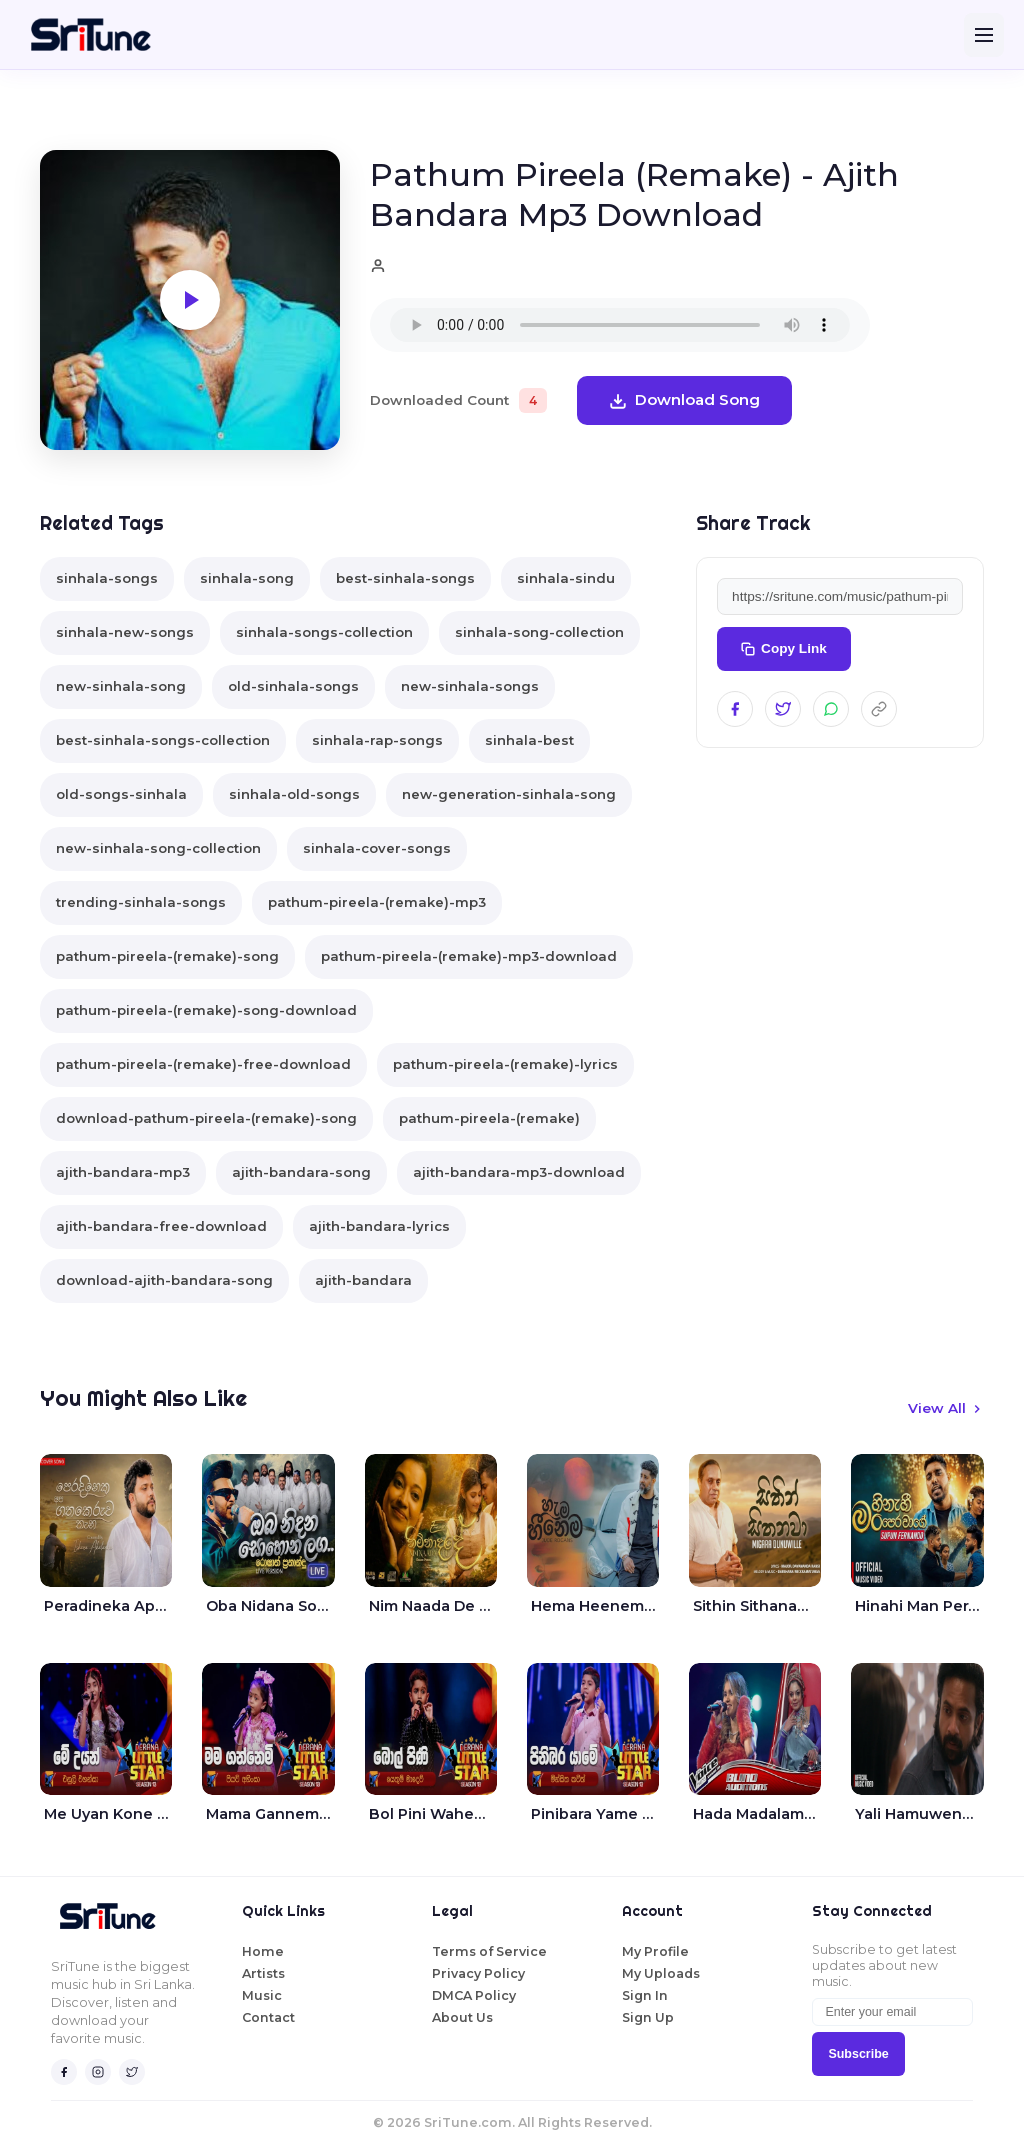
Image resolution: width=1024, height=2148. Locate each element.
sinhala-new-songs (125, 632)
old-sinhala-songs (293, 686)
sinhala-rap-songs (377, 740)
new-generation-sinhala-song (509, 794)
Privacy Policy (478, 1973)
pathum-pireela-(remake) (489, 1118)
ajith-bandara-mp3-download (519, 1172)
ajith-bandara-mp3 (123, 1172)
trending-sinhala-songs (141, 902)
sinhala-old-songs (294, 794)
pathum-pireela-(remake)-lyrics (505, 1064)
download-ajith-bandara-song (164, 1280)
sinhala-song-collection (539, 632)
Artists (263, 1973)
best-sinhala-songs (405, 578)
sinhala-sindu (566, 578)
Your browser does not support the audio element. (620, 325)
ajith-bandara (363, 1280)
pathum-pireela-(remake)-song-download (206, 1010)
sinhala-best (529, 740)
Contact (268, 2017)
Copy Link (784, 648)
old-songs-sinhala (121, 794)
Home (263, 1951)
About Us (462, 2017)
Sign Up (648, 2017)
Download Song (684, 399)
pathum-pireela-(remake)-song (167, 956)
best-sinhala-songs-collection (163, 740)
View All (946, 1408)
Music (262, 1995)
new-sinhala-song (121, 686)
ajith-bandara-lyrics (379, 1226)
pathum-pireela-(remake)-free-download (203, 1064)
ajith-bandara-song (301, 1172)
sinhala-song (247, 578)
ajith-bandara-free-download (161, 1226)
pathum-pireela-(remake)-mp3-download (469, 956)
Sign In (645, 1995)
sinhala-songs (107, 578)
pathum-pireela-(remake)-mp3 (377, 902)
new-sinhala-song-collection (158, 848)
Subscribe (858, 2054)
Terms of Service (489, 1951)
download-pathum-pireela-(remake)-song (206, 1118)
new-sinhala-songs (470, 686)
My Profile (655, 1951)
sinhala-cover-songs (377, 848)
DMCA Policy (474, 1995)
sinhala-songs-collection (324, 632)
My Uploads (661, 1973)
